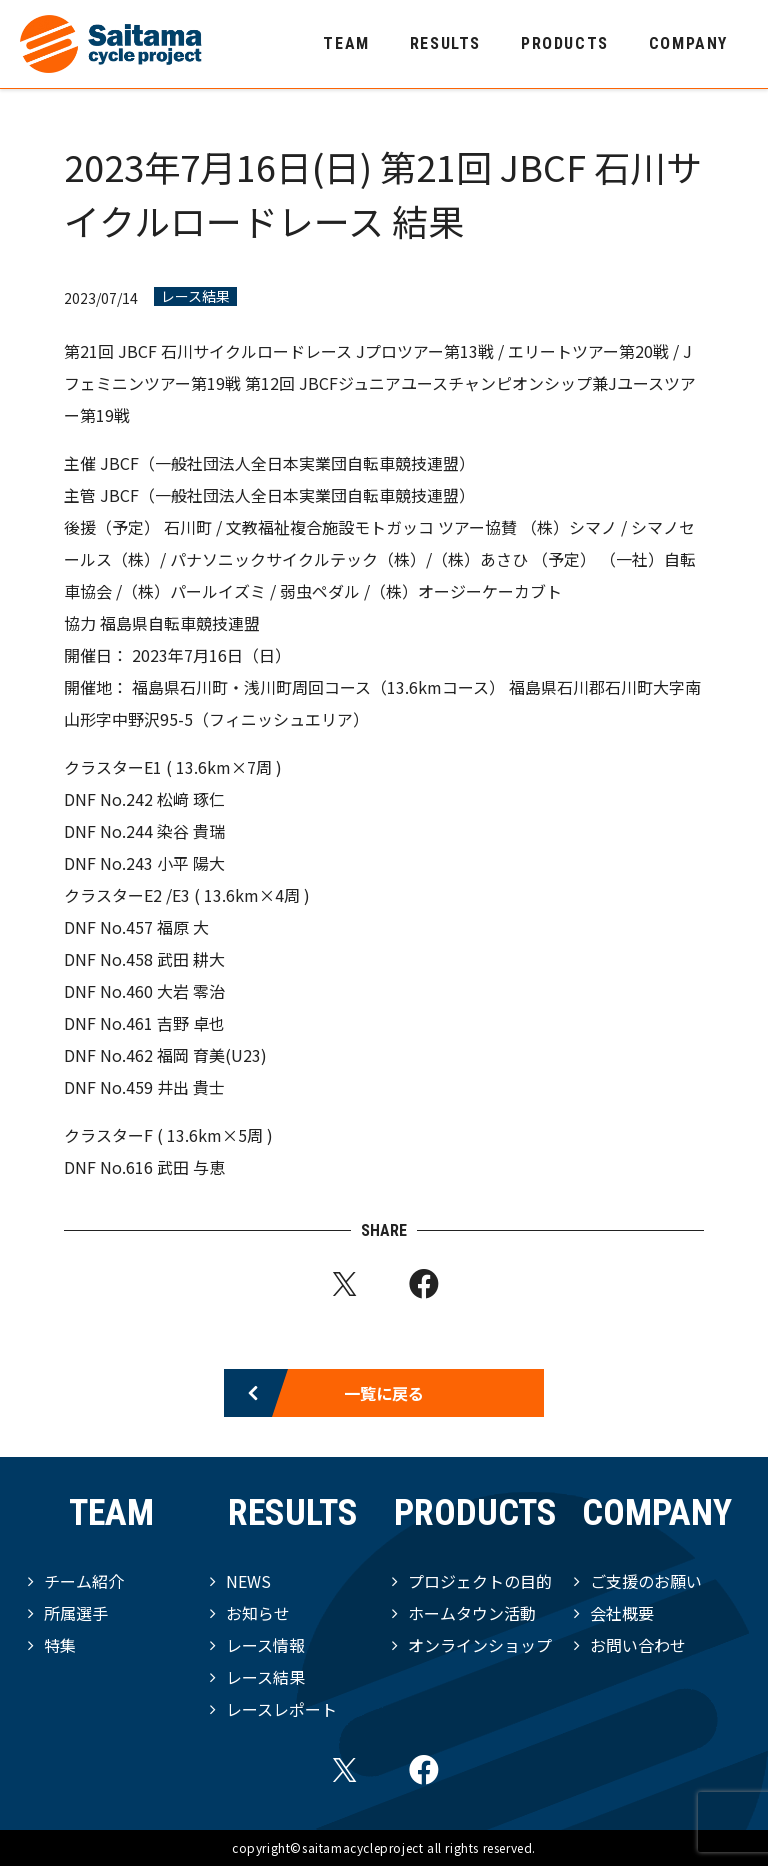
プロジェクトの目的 (480, 1581)
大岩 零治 (191, 991)
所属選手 (76, 1613)
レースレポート (281, 1709)
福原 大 (183, 927)
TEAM (346, 43)
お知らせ (258, 1613)
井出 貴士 (191, 1087)
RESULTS (445, 43)
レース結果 (195, 296)
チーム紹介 (84, 1581)
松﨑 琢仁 (191, 799)
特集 (60, 1645)
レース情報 (265, 1645)
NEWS (248, 1581)
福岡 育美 (191, 1055)
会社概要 (622, 1613)
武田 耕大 (191, 959)
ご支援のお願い (646, 1581)
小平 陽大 (191, 863)
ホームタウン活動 (472, 1613)
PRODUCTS (565, 43)
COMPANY (688, 43)
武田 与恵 (191, 1167)
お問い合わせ (638, 1645)
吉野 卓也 (191, 1023)
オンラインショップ (480, 1645)
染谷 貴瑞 (191, 831)
